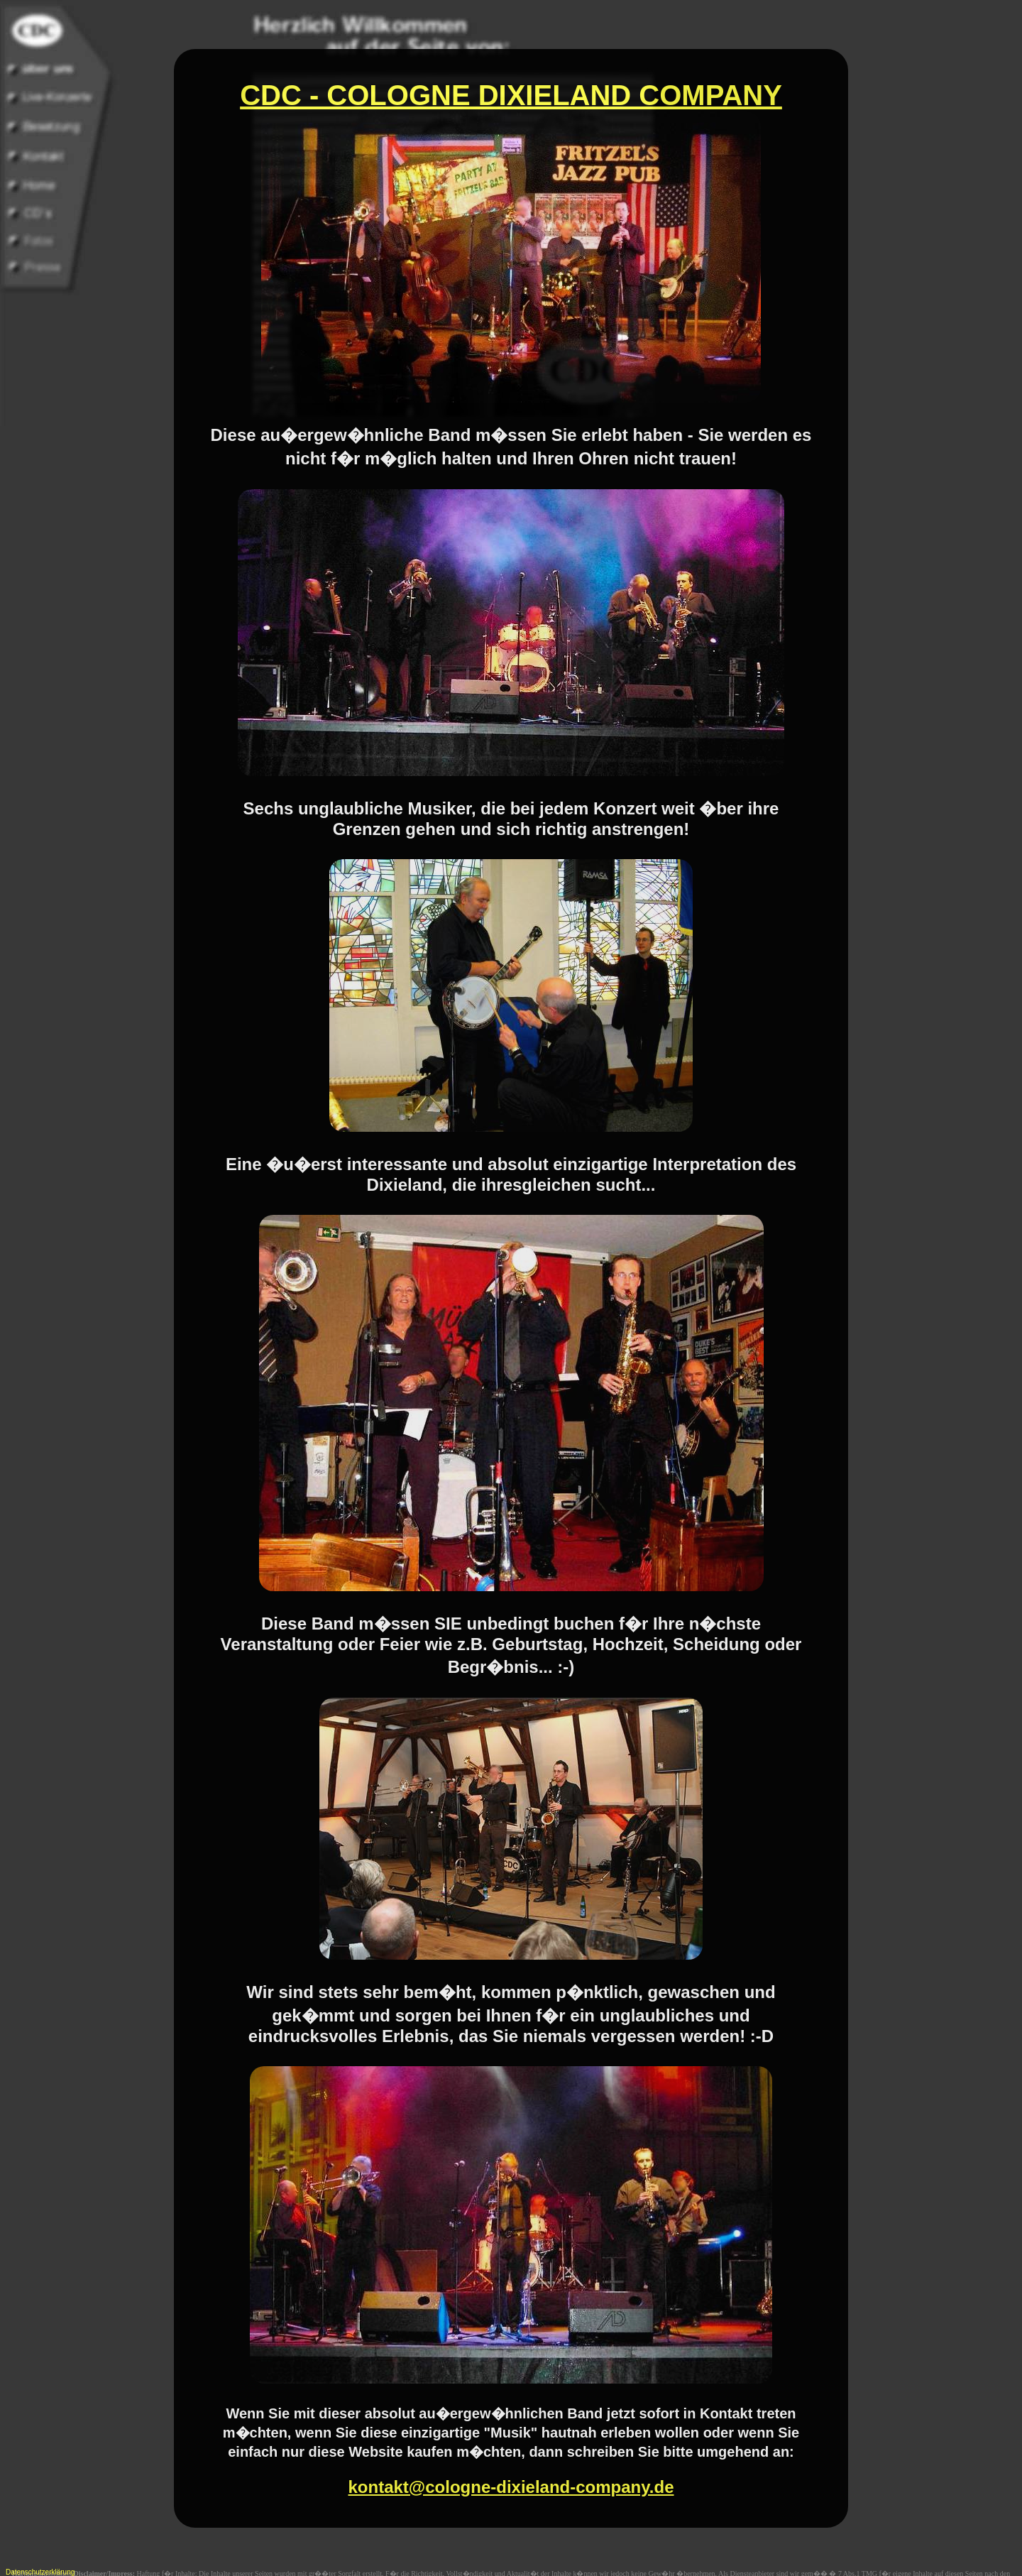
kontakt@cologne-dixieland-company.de (511, 2459)
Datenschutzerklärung (40, 2572)
